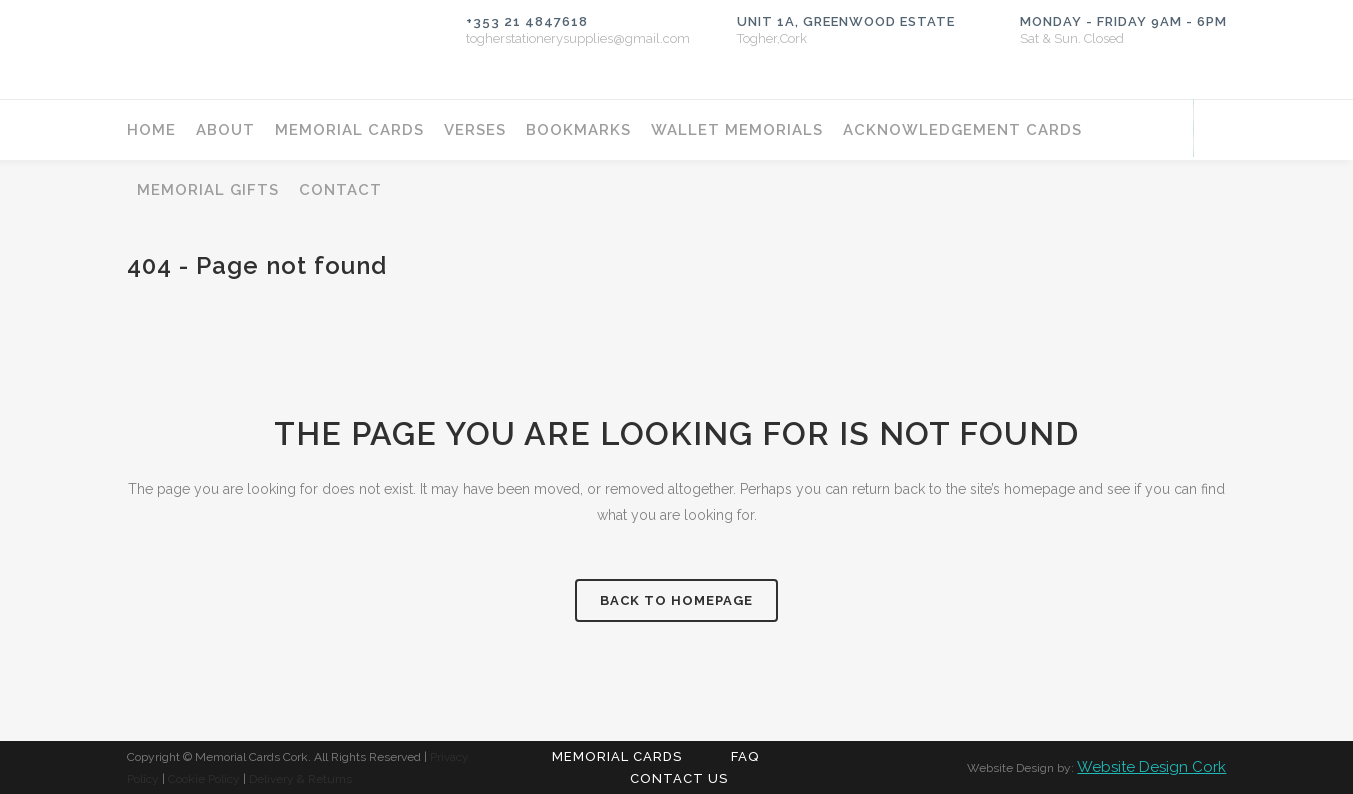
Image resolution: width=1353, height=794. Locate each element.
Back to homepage (676, 600)
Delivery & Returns (300, 779)
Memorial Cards (617, 756)
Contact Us (679, 778)
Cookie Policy (204, 779)
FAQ (745, 756)
